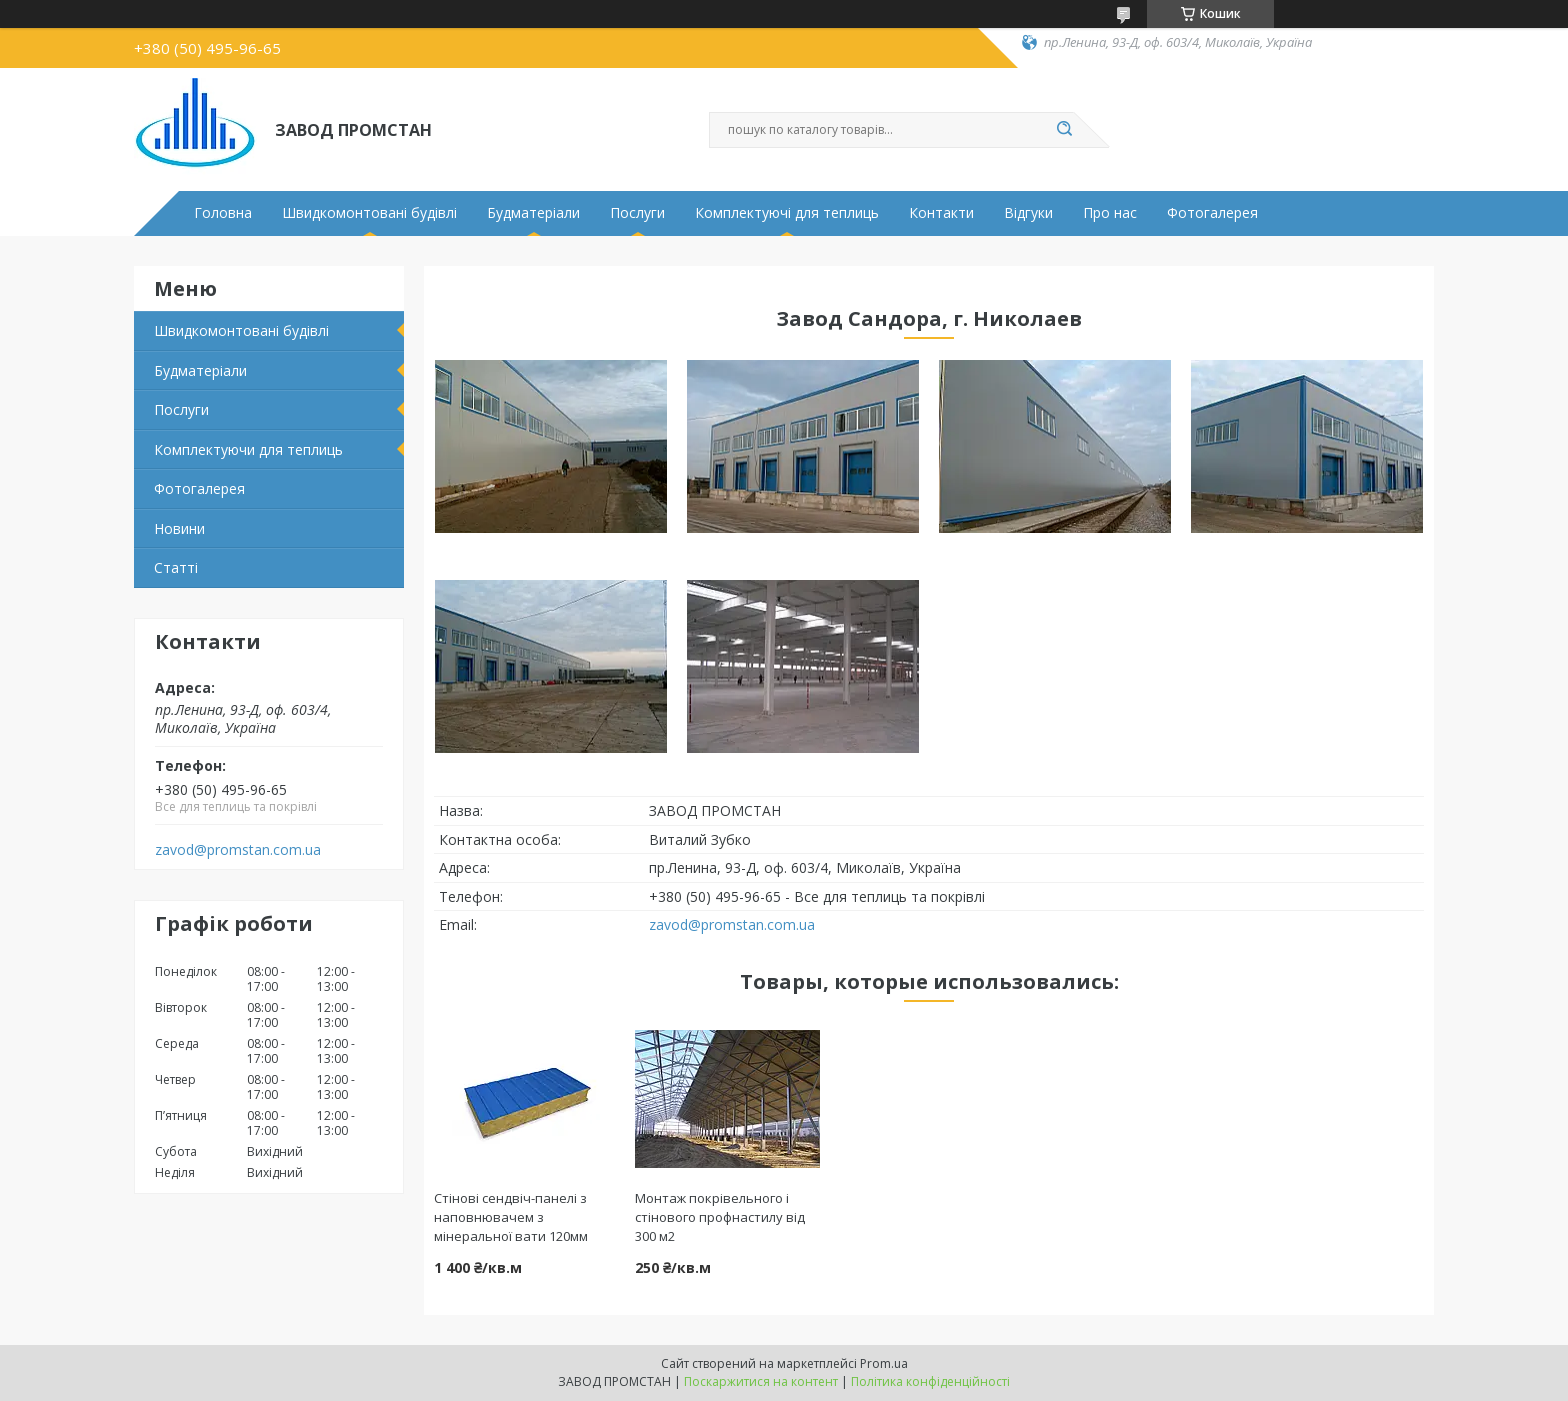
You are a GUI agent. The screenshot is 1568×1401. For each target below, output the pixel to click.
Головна (223, 213)
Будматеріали (533, 213)
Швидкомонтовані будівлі (369, 213)
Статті (176, 567)
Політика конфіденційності (930, 1381)
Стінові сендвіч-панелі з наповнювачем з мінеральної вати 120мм (511, 1217)
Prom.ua (884, 1363)
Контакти (941, 213)
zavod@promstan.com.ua (238, 850)
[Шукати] (1064, 130)
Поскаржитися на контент (761, 1381)
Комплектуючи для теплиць (248, 449)
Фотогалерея (1212, 213)
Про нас (1110, 213)
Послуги (637, 213)
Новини (179, 528)
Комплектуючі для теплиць (787, 213)
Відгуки (1028, 213)
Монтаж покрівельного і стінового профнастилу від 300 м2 (720, 1217)
